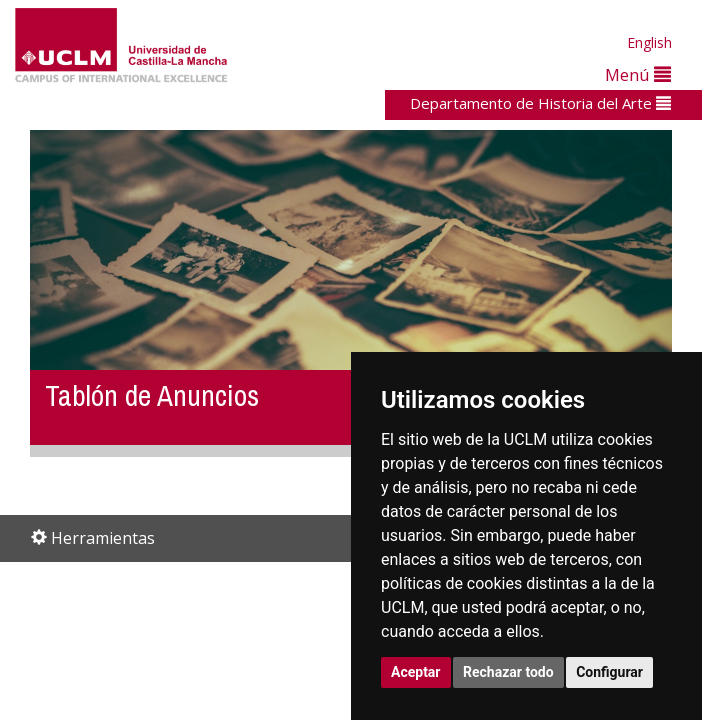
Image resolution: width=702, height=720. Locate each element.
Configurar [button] (609, 672)
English (649, 42)
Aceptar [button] (416, 672)
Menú (638, 74)
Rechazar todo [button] (508, 672)
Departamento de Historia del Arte (540, 103)
